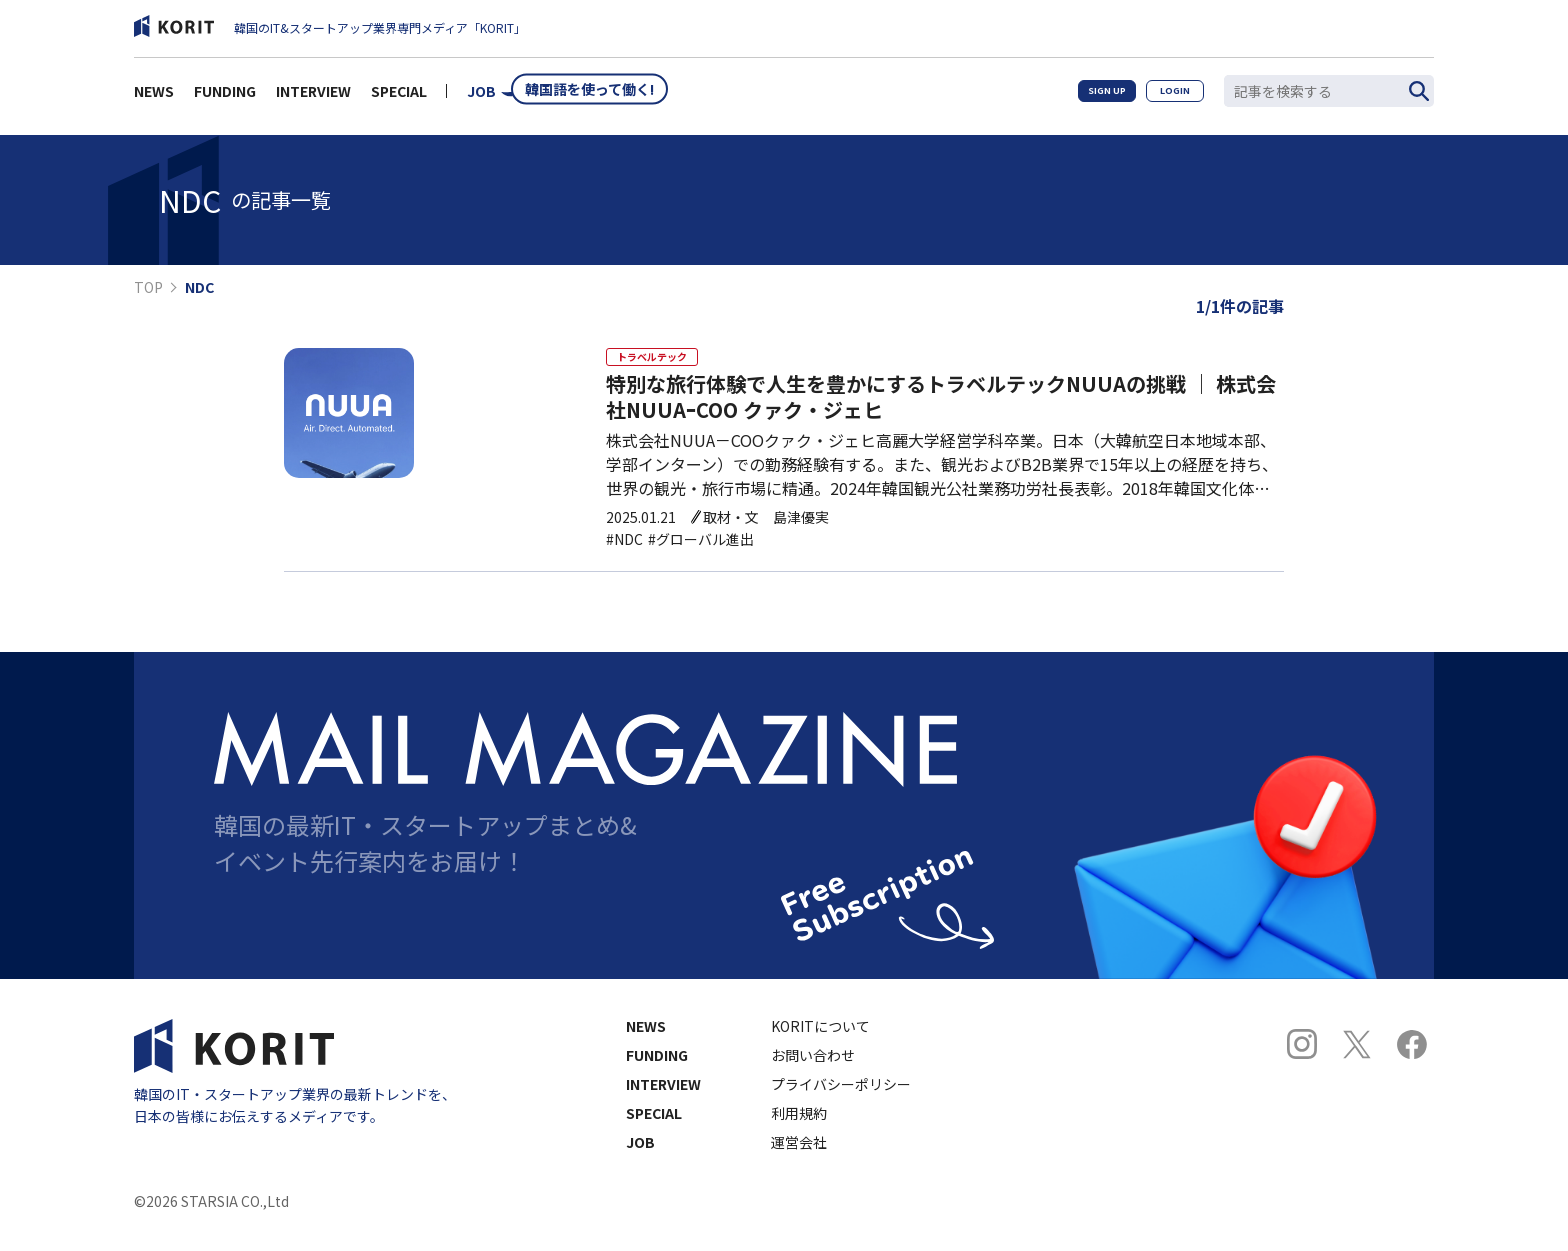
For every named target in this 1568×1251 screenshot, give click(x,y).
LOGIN (1166, 95)
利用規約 (799, 1126)
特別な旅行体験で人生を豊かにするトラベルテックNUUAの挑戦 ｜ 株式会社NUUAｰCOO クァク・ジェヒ (941, 410)
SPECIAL (399, 96)
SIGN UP (1080, 95)
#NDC (624, 552)
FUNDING (225, 96)
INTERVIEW (313, 96)
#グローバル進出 (701, 552)
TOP (148, 287)
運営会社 (799, 1155)
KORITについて (820, 1039)
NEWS (154, 96)
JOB (481, 96)
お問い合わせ (813, 1068)
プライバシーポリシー (841, 1097)
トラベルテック (660, 361)
